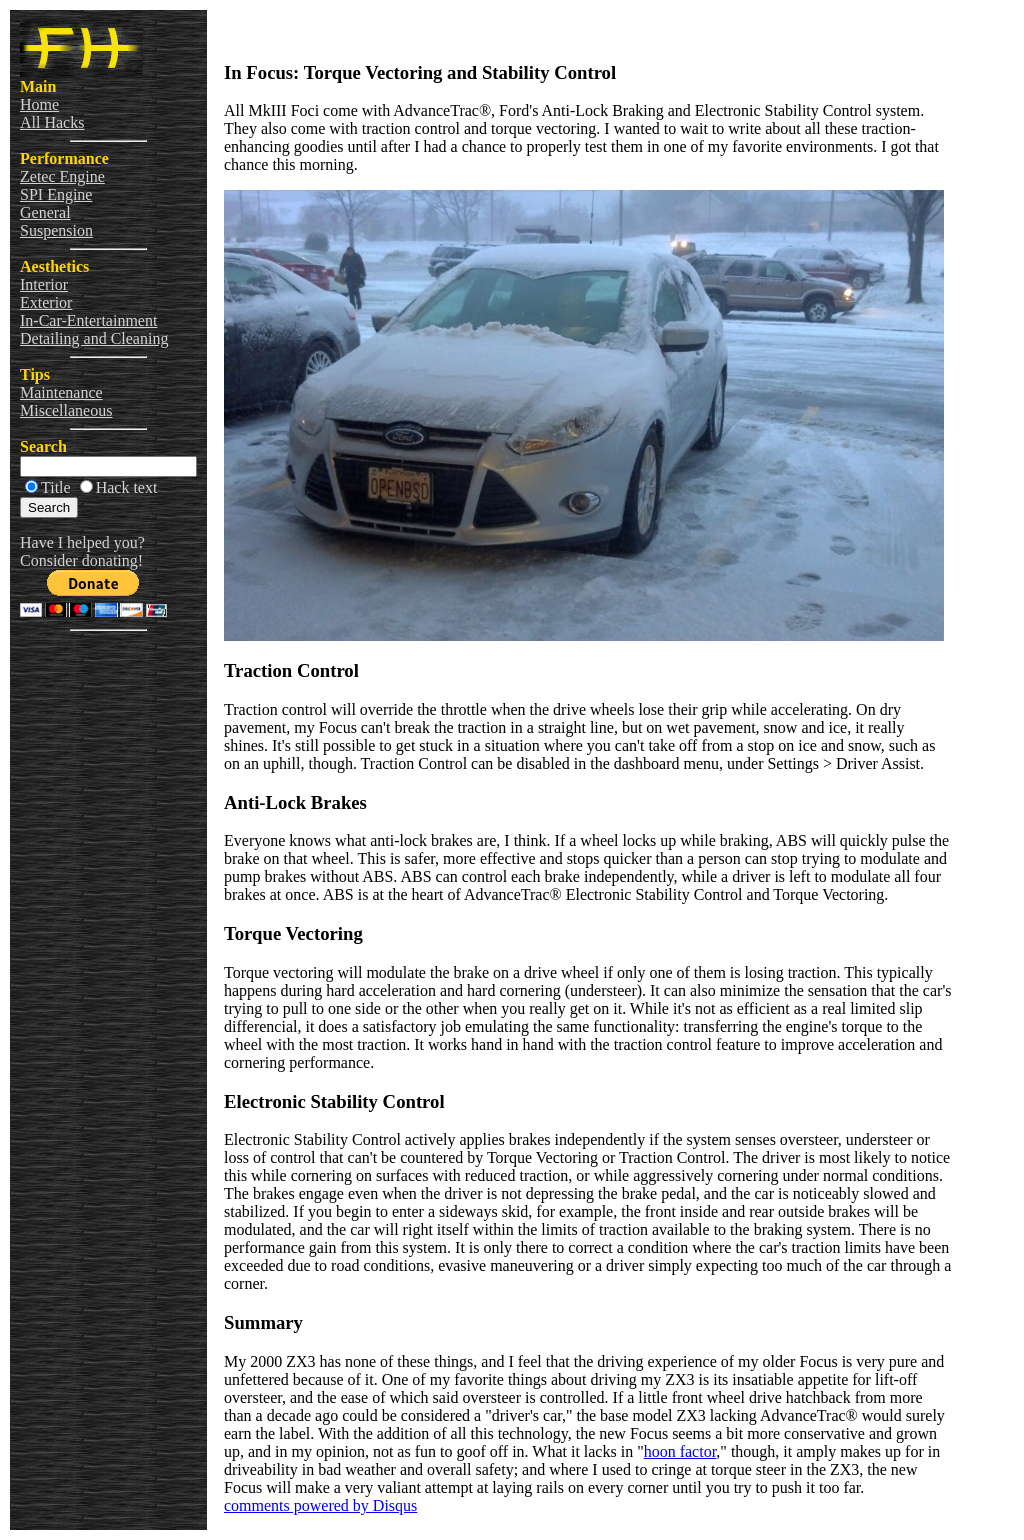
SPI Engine (56, 194)
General (45, 212)
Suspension (56, 230)
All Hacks (52, 122)
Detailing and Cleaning (94, 338)
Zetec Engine (62, 176)
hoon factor (680, 1451)
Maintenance (61, 392)
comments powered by (320, 1505)
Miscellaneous (66, 410)
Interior (44, 284)
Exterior (46, 302)
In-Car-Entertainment (88, 320)
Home (39, 104)
